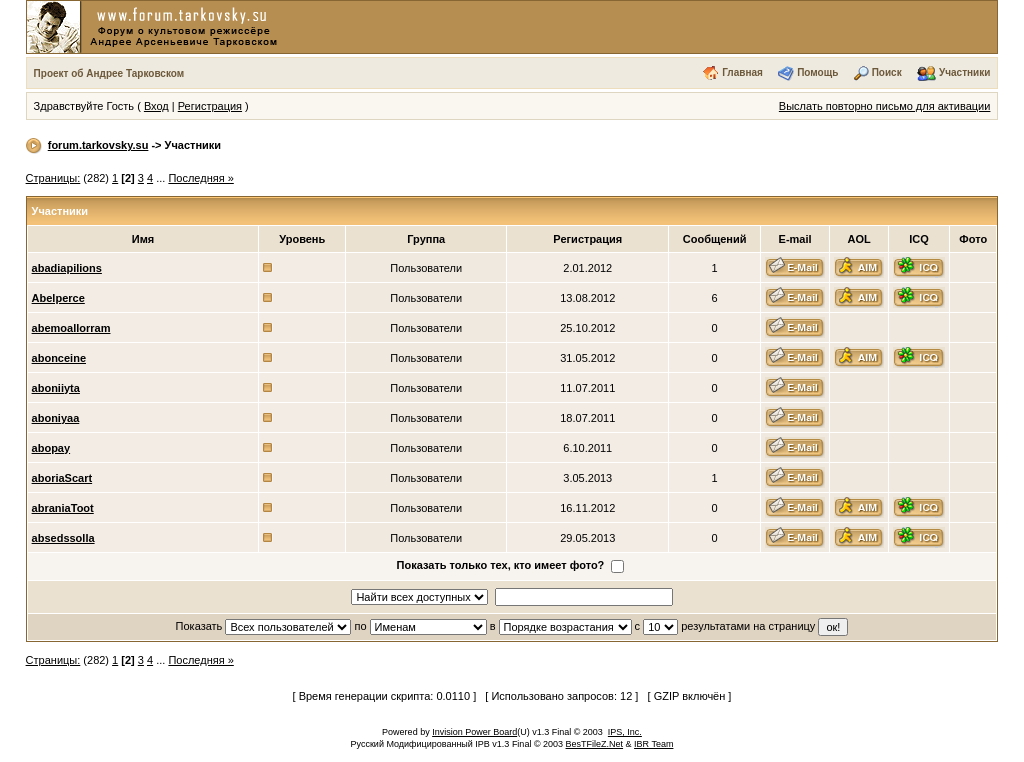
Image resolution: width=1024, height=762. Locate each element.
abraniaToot (63, 508)
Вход (156, 106)
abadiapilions (67, 268)
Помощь (817, 72)
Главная (742, 72)
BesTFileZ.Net (595, 744)
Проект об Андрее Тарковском (109, 73)
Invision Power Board (474, 732)
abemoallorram (71, 328)
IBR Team (653, 744)
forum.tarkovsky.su (98, 145)
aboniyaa (56, 418)
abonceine (59, 358)
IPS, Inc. (625, 732)
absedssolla (63, 538)
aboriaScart (62, 478)
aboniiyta (56, 388)
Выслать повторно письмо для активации (885, 106)
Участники (964, 72)
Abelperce (58, 298)
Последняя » (200, 178)
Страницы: (53, 178)
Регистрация (210, 106)
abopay (51, 448)
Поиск (887, 72)
